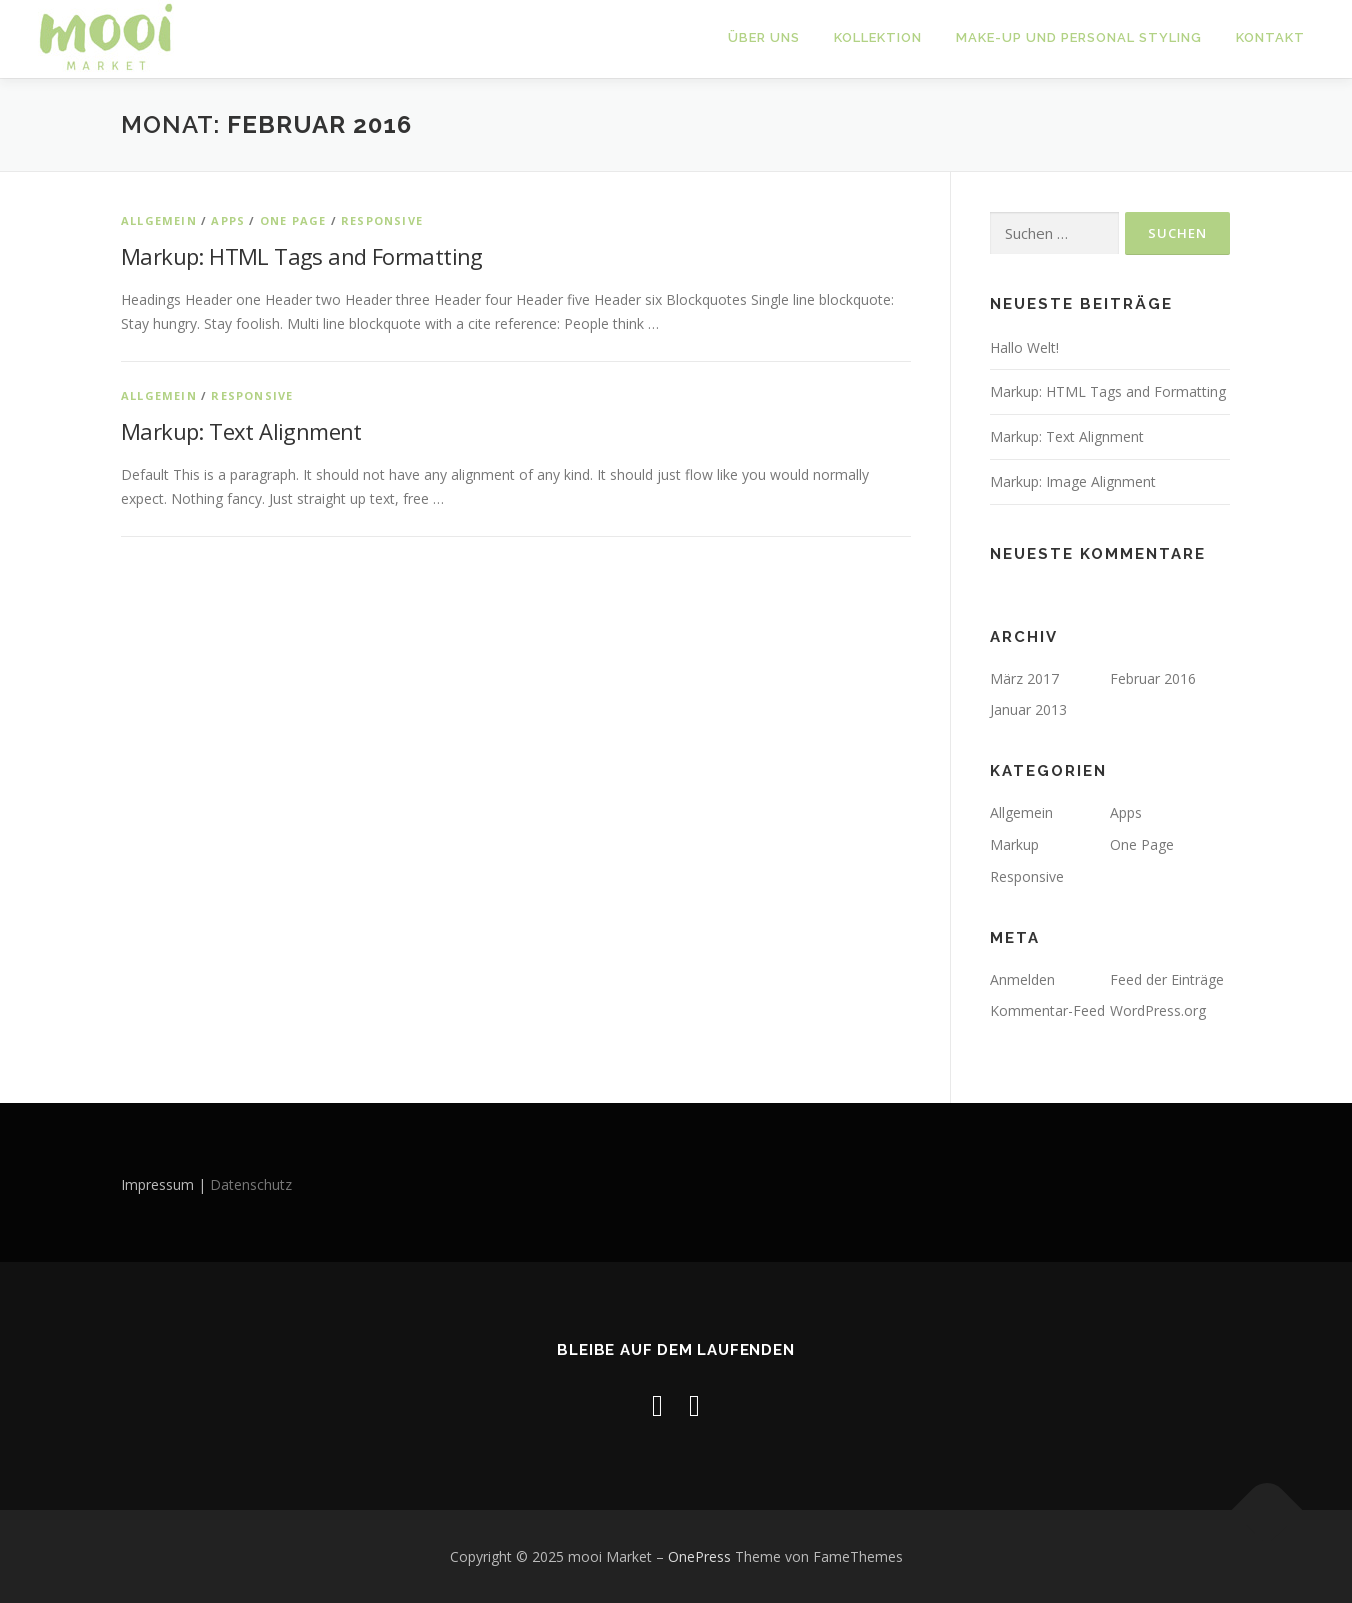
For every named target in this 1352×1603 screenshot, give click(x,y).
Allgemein (159, 219)
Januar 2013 (1028, 709)
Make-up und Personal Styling (1079, 37)
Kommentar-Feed (1047, 1010)
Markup (1014, 844)
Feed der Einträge (1167, 979)
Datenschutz (251, 1184)
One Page (293, 219)
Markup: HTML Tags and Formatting (302, 256)
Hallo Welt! (1024, 346)
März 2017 (1024, 678)
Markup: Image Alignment (1073, 481)
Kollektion (878, 37)
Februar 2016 (1153, 678)
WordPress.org (1158, 1010)
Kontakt (1270, 37)
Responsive (382, 219)
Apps (228, 219)
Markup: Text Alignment (241, 431)
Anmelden (1022, 979)
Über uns (764, 37)
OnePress (699, 1556)
